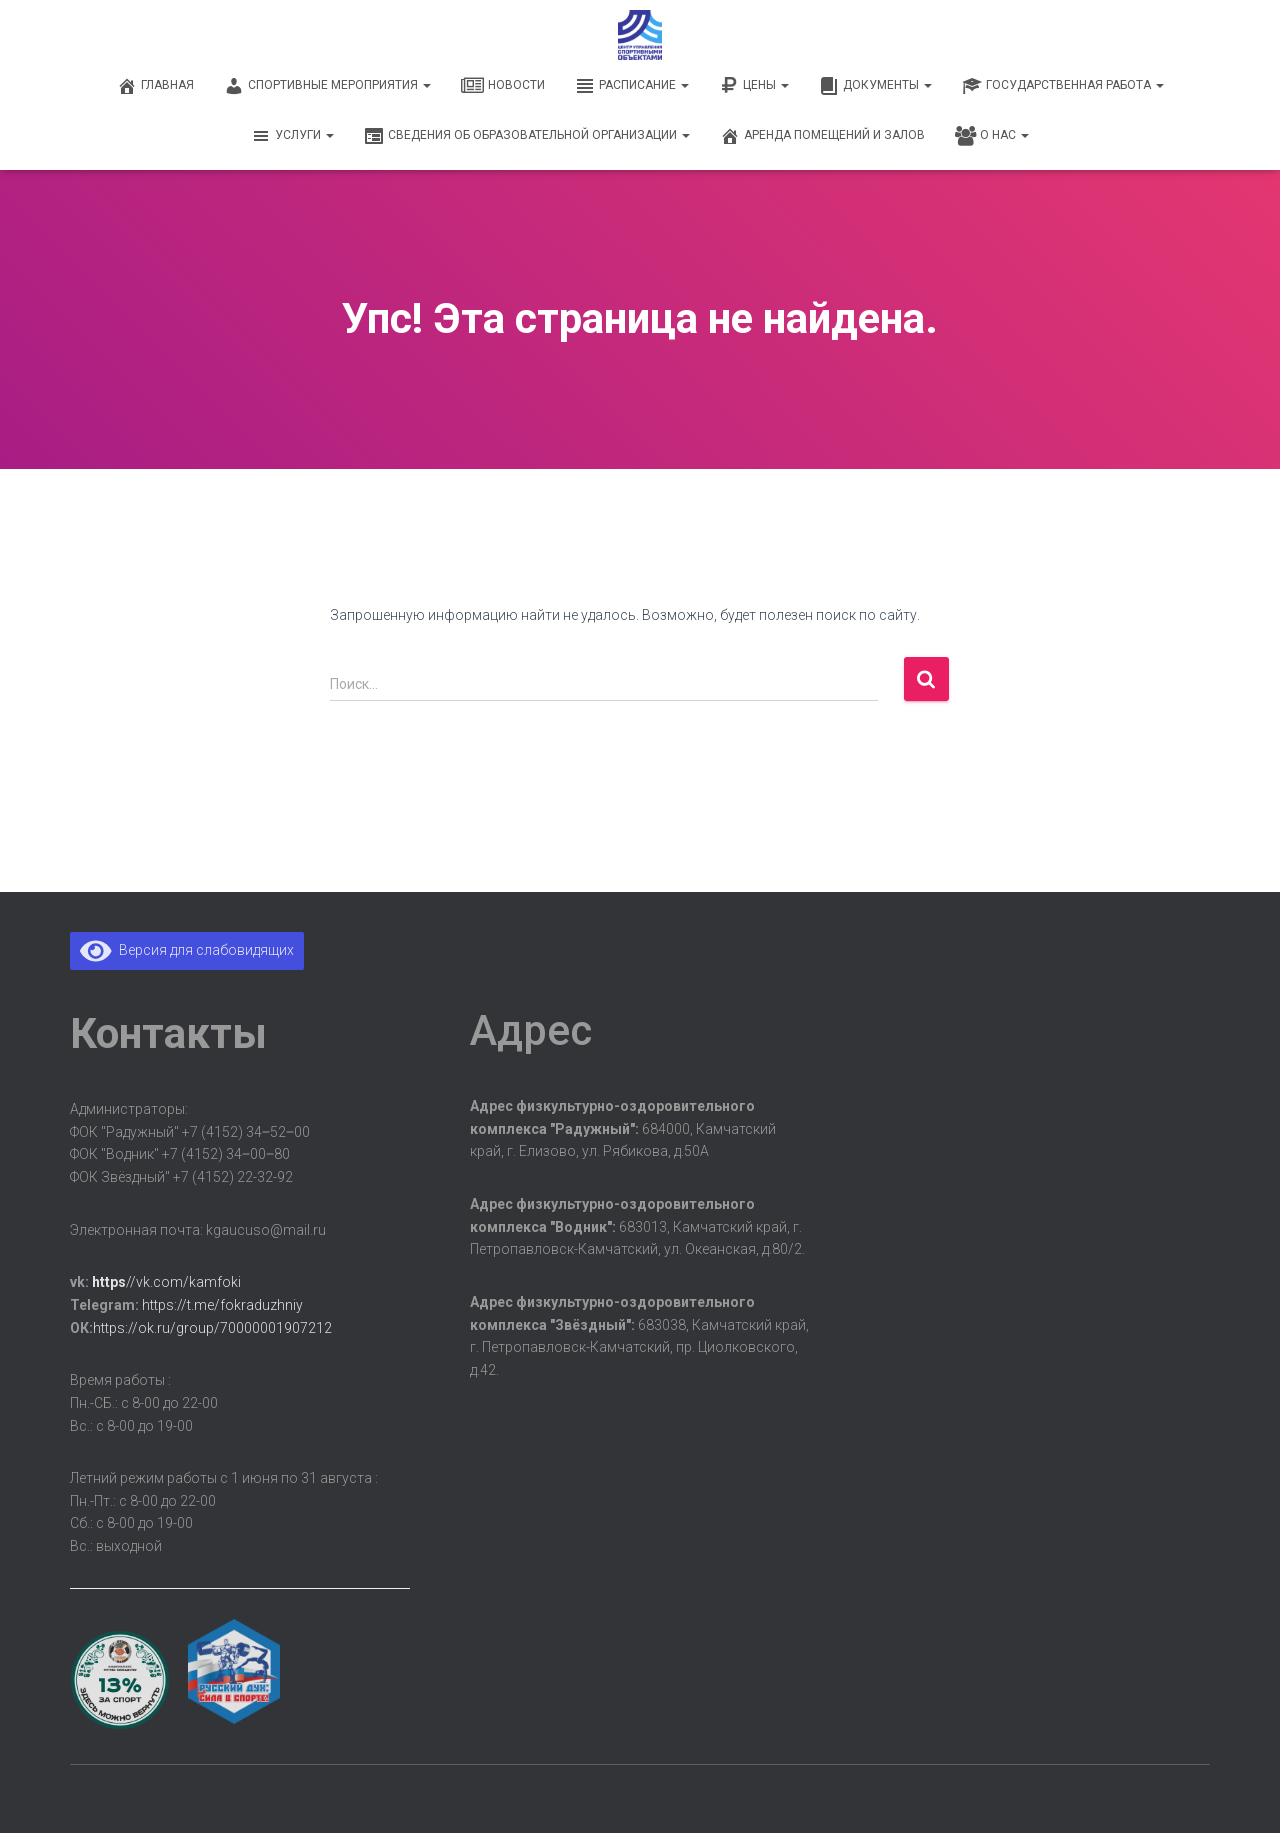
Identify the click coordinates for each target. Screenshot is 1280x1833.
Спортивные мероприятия (327, 86)
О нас (992, 136)
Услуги (292, 136)
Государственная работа (1063, 86)
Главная (155, 86)
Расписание (632, 86)
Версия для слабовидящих (187, 950)
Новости (503, 86)
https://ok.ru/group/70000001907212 (212, 1328)
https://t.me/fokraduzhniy (222, 1305)
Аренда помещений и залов (822, 136)
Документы (875, 86)
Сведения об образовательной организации (527, 136)
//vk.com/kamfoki (166, 1282)
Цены (754, 86)
